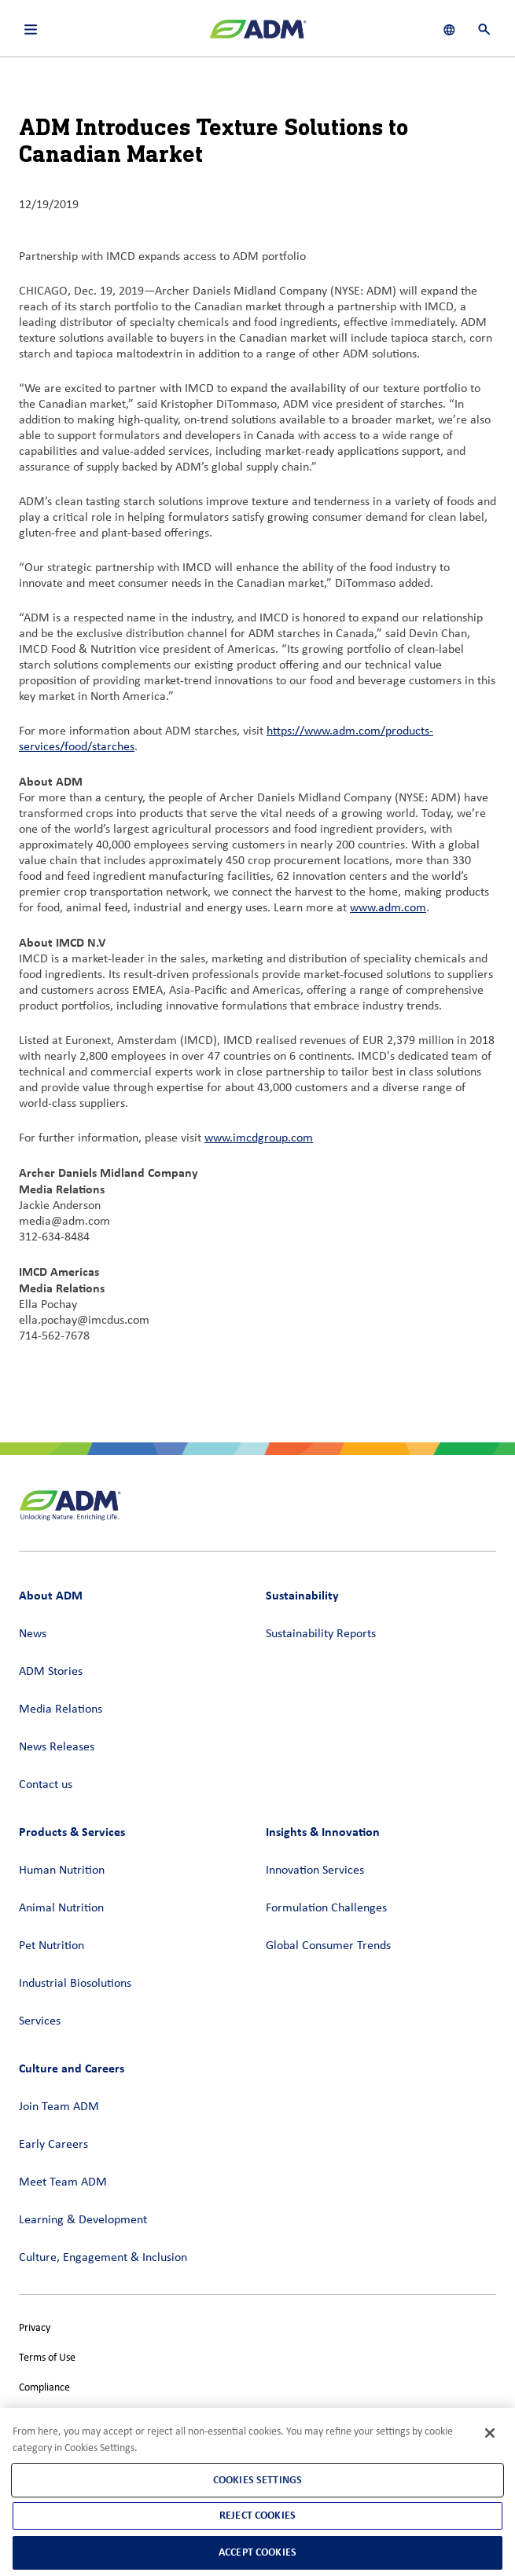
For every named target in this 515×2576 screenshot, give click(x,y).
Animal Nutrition (61, 1908)
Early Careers (53, 2144)
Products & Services (72, 1831)
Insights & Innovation (323, 1831)
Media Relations (60, 1709)
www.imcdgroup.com (258, 1138)
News (32, 1634)
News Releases (56, 1747)
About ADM (51, 1595)
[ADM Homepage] (258, 35)
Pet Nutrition (51, 1946)
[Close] (490, 2433)
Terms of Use (47, 2358)
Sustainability (302, 1595)
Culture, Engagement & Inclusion (103, 2258)
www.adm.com (388, 908)
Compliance (44, 2388)
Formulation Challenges (326, 1908)
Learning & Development (83, 2220)
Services (40, 2021)
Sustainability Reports (321, 1634)
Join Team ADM (59, 2107)
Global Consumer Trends (328, 1946)
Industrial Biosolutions (75, 1983)
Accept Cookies (257, 2552)
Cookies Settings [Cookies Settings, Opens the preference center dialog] (257, 2479)
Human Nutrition (62, 1870)
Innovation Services (315, 1870)
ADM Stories (51, 1671)
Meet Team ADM (63, 2182)
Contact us (45, 1785)
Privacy (34, 2328)
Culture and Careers (71, 2068)
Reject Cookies (257, 2515)
